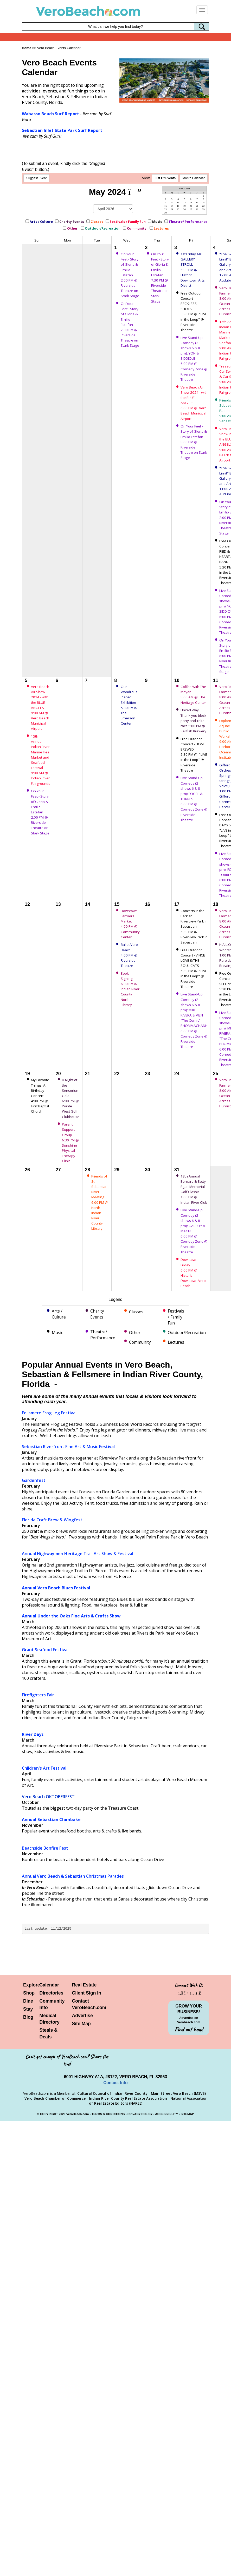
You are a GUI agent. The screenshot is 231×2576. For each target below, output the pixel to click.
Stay (28, 2009)
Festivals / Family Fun (128, 221)
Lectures (162, 228)
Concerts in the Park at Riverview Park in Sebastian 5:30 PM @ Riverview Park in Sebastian (194, 926)
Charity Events (71, 221)
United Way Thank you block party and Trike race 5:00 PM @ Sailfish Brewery (193, 720)
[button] (128, 78)
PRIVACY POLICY (139, 2114)
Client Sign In (86, 1993)
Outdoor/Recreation (102, 228)
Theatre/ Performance (188, 221)
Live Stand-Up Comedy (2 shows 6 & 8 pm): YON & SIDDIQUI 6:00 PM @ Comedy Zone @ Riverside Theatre (194, 358)
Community (137, 228)
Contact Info (115, 2082)
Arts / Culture (41, 221)
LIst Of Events (165, 178)
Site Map (81, 2023)
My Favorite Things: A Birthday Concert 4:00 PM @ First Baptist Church (40, 1096)
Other (72, 228)
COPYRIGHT (49, 2114)
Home (26, 48)
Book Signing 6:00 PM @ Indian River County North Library (130, 989)
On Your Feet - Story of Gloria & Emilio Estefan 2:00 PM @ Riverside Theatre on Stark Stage (130, 275)
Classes (97, 221)
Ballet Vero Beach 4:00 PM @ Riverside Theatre (129, 955)
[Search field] (115, 26)
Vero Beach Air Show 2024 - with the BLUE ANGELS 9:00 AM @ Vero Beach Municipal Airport (40, 707)
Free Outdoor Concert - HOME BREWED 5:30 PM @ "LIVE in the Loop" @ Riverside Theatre (194, 755)
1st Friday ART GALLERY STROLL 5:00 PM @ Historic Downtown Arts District (193, 270)
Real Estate (84, 1985)
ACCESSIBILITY (166, 2114)
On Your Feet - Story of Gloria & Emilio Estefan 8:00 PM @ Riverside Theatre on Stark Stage (194, 442)
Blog (28, 2017)
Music (157, 221)
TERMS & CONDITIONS (108, 2114)
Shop (29, 1993)
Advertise (82, 2015)
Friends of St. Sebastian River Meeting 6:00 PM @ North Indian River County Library (100, 1202)
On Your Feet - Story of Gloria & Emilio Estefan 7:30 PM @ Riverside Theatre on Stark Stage (130, 324)
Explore (31, 1985)
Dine (28, 2001)
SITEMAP (187, 2114)
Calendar (49, 1985)
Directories (51, 1993)
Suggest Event (36, 178)
